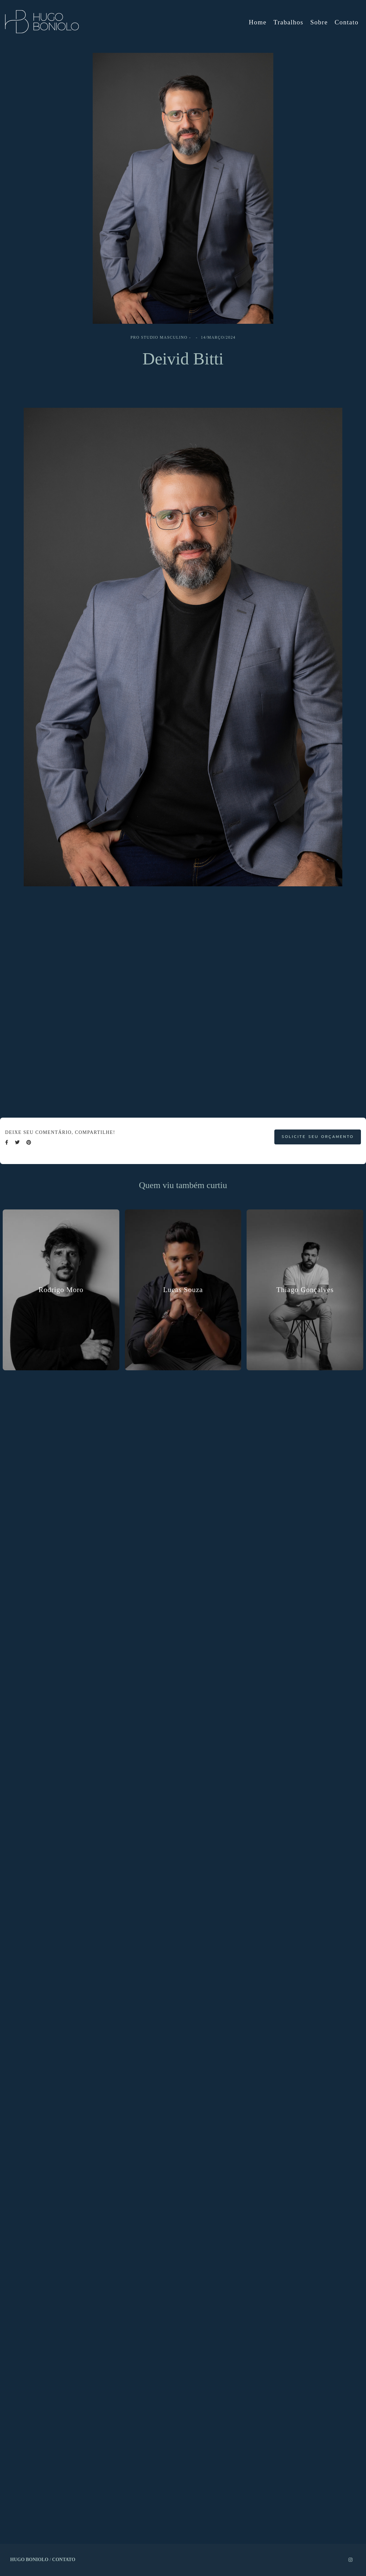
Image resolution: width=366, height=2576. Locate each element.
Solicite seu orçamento (317, 1137)
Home (258, 22)
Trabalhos (288, 22)
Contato (347, 22)
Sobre (319, 22)
